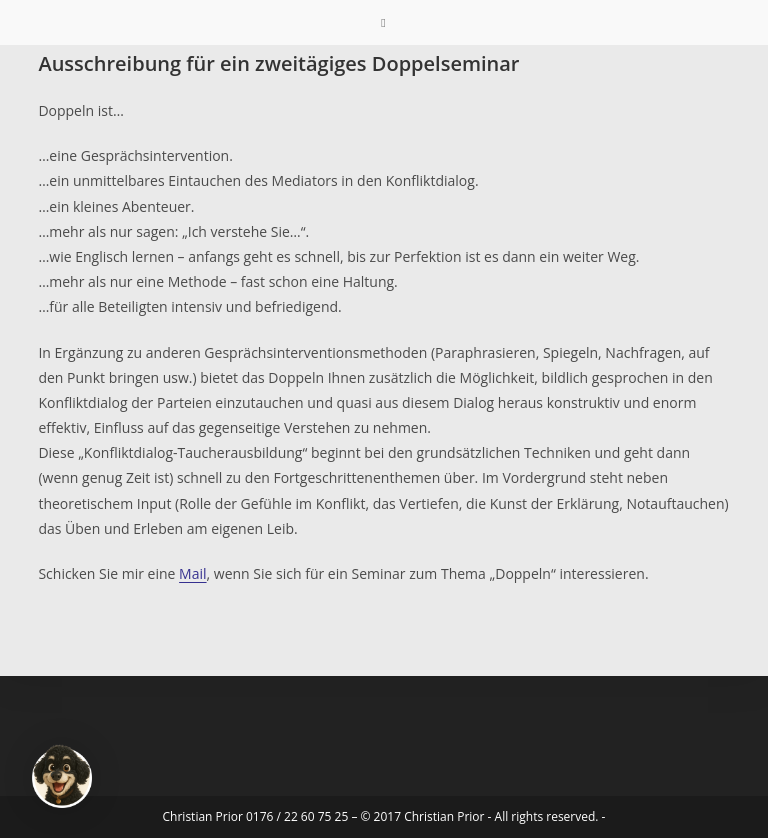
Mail (192, 573)
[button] (62, 776)
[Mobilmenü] (383, 22)
